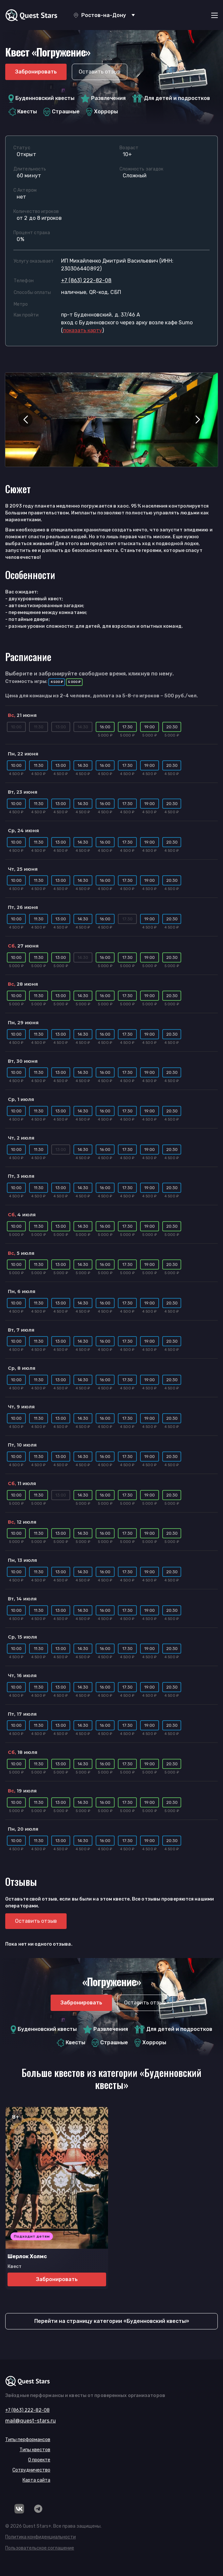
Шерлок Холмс (27, 2256)
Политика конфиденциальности (40, 2537)
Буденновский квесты (41, 98)
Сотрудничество (31, 2470)
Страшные (61, 112)
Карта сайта (36, 2480)
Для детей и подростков (171, 98)
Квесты (22, 112)
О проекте (39, 2460)
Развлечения (103, 98)
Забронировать (36, 72)
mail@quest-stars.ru (30, 2421)
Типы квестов (35, 2450)
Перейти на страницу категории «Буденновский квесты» (111, 2321)
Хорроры (102, 112)
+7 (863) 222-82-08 (86, 280)
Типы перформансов (27, 2439)
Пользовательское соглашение (39, 2548)
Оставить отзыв (99, 72)
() (82, 330)
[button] (25, 420)
